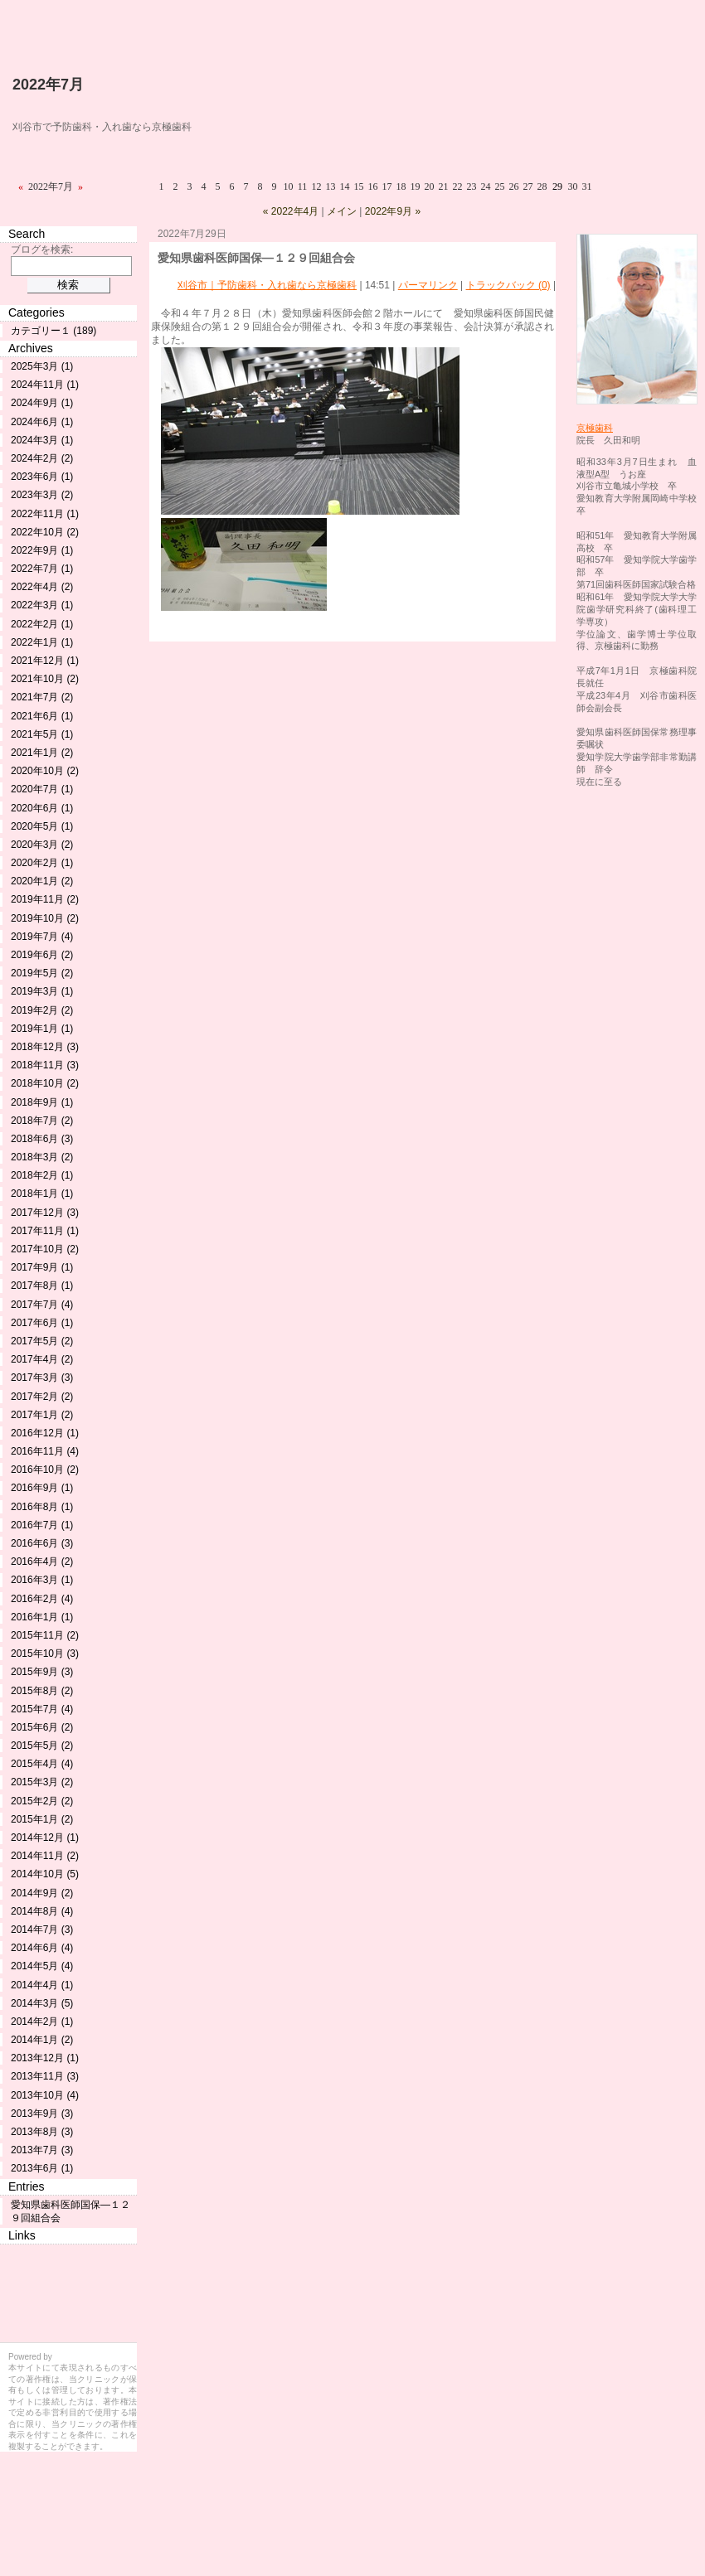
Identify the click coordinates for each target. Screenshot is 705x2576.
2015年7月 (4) (42, 1709)
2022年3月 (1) (42, 605)
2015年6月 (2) (42, 1727)
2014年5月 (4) (42, 1966)
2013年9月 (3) (42, 2113)
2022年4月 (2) (42, 587)
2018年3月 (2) (42, 1157)
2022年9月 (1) (42, 550)
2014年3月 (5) (42, 2003)
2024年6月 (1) (42, 422)
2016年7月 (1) (42, 1525)
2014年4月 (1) (42, 1985)
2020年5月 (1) (42, 826)
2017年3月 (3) (42, 1377)
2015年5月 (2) (42, 1745)
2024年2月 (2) (42, 458)
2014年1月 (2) (42, 2040)
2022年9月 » (393, 211)
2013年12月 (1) (45, 2058)
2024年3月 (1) (42, 440)
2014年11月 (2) (45, 1856)
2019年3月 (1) (42, 991)
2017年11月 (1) (45, 1231)
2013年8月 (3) (42, 2132)
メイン (342, 211)
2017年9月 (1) (42, 1267)
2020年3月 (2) (42, 844)
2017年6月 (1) (42, 1323)
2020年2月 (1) (42, 863)
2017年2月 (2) (42, 1396)
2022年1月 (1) (42, 642)
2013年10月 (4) (45, 2095)
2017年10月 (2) (45, 1249)
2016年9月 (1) (42, 1488)
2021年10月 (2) (45, 679)
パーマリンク (428, 285)
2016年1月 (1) (42, 1617)
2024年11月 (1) (45, 384)
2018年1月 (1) (42, 1193)
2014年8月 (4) (42, 1911)
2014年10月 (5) (45, 1874)
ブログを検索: (42, 249)
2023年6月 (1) (42, 476)
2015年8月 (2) (42, 1691)
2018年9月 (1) (42, 1102)
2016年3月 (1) (42, 1580)
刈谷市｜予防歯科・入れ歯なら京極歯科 (267, 285)
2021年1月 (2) (42, 752)
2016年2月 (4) (42, 1599)
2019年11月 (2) (45, 899)
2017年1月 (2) (42, 1415)
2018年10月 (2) (45, 1083)
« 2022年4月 (290, 211)
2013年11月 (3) (45, 2076)
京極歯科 (594, 428)
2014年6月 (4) (42, 1948)
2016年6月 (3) (42, 1543)
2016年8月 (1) (42, 1507)
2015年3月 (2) (42, 1782)
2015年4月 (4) (42, 1764)
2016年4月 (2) (42, 1561)
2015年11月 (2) (45, 1635)
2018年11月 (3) (45, 1065)
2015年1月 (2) (42, 1819)
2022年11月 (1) (45, 514)
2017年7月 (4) (42, 1304)
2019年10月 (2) (45, 918)
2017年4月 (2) (42, 1359)
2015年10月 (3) (45, 1653)
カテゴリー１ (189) (53, 331)
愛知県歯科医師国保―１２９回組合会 (256, 257)
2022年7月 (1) (42, 568)
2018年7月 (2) (42, 1120)
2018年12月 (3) (45, 1047)
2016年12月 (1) (45, 1433)
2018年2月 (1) (42, 1175)
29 (557, 186)
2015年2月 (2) (42, 1801)
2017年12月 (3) (45, 1212)
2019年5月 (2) (42, 973)
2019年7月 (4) (42, 936)
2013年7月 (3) (42, 2150)
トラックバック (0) (508, 285)
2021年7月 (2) (42, 697)
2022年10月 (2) (45, 532)
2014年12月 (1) (45, 1837)
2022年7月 (48, 84)
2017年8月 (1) (42, 1285)
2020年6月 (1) (42, 808)
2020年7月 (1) (42, 789)
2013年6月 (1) (42, 2168)
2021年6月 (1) (42, 716)
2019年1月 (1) (42, 1028)
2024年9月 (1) (42, 403)
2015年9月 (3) (42, 1672)
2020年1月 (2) (42, 881)
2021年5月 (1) (42, 734)
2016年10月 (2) (45, 1469)
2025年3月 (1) (42, 366)
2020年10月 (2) (45, 771)
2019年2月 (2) (42, 1010)
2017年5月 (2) (42, 1341)
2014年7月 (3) (42, 1929)
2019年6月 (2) (42, 955)
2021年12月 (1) (45, 660)
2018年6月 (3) (42, 1139)
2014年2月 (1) (42, 2021)
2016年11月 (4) (45, 1451)
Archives (30, 348)
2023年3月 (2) (42, 495)
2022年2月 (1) (42, 624)
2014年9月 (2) (42, 1893)
